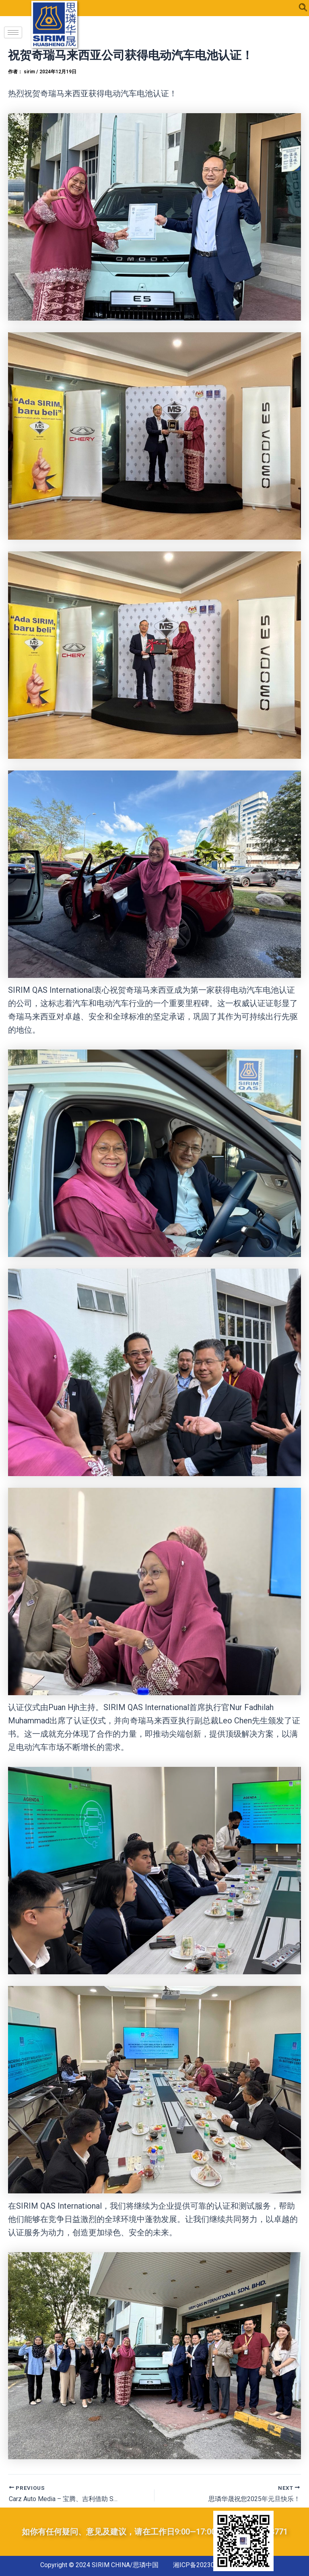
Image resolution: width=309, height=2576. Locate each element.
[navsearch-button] (303, 8)
